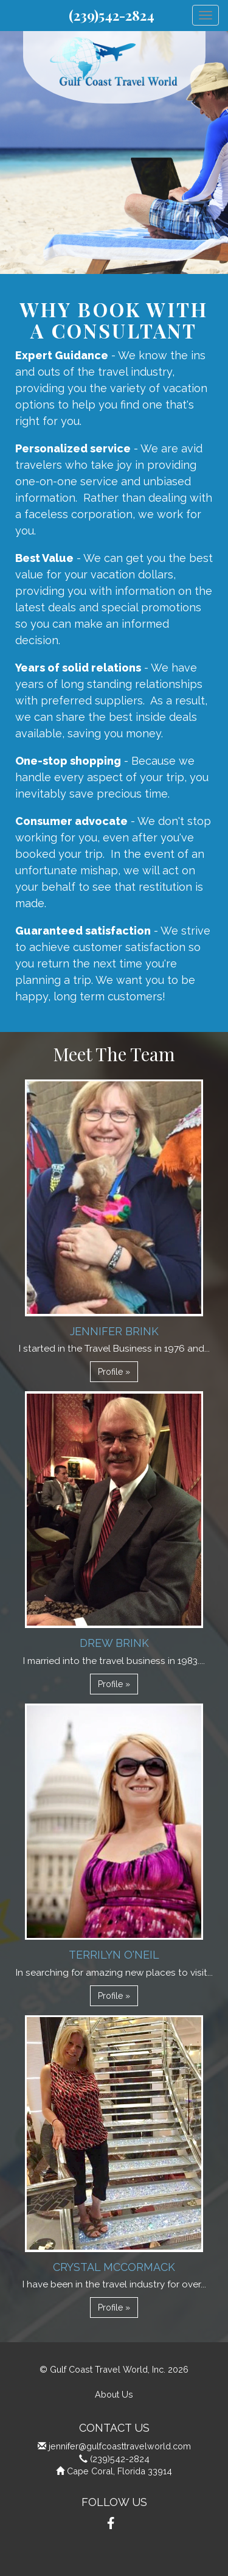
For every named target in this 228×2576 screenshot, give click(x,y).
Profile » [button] (114, 1372)
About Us (114, 2394)
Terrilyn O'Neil (114, 1954)
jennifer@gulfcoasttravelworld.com (120, 2446)
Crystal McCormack (114, 2267)
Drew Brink (114, 1643)
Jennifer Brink (114, 1331)
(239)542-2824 (111, 15)
